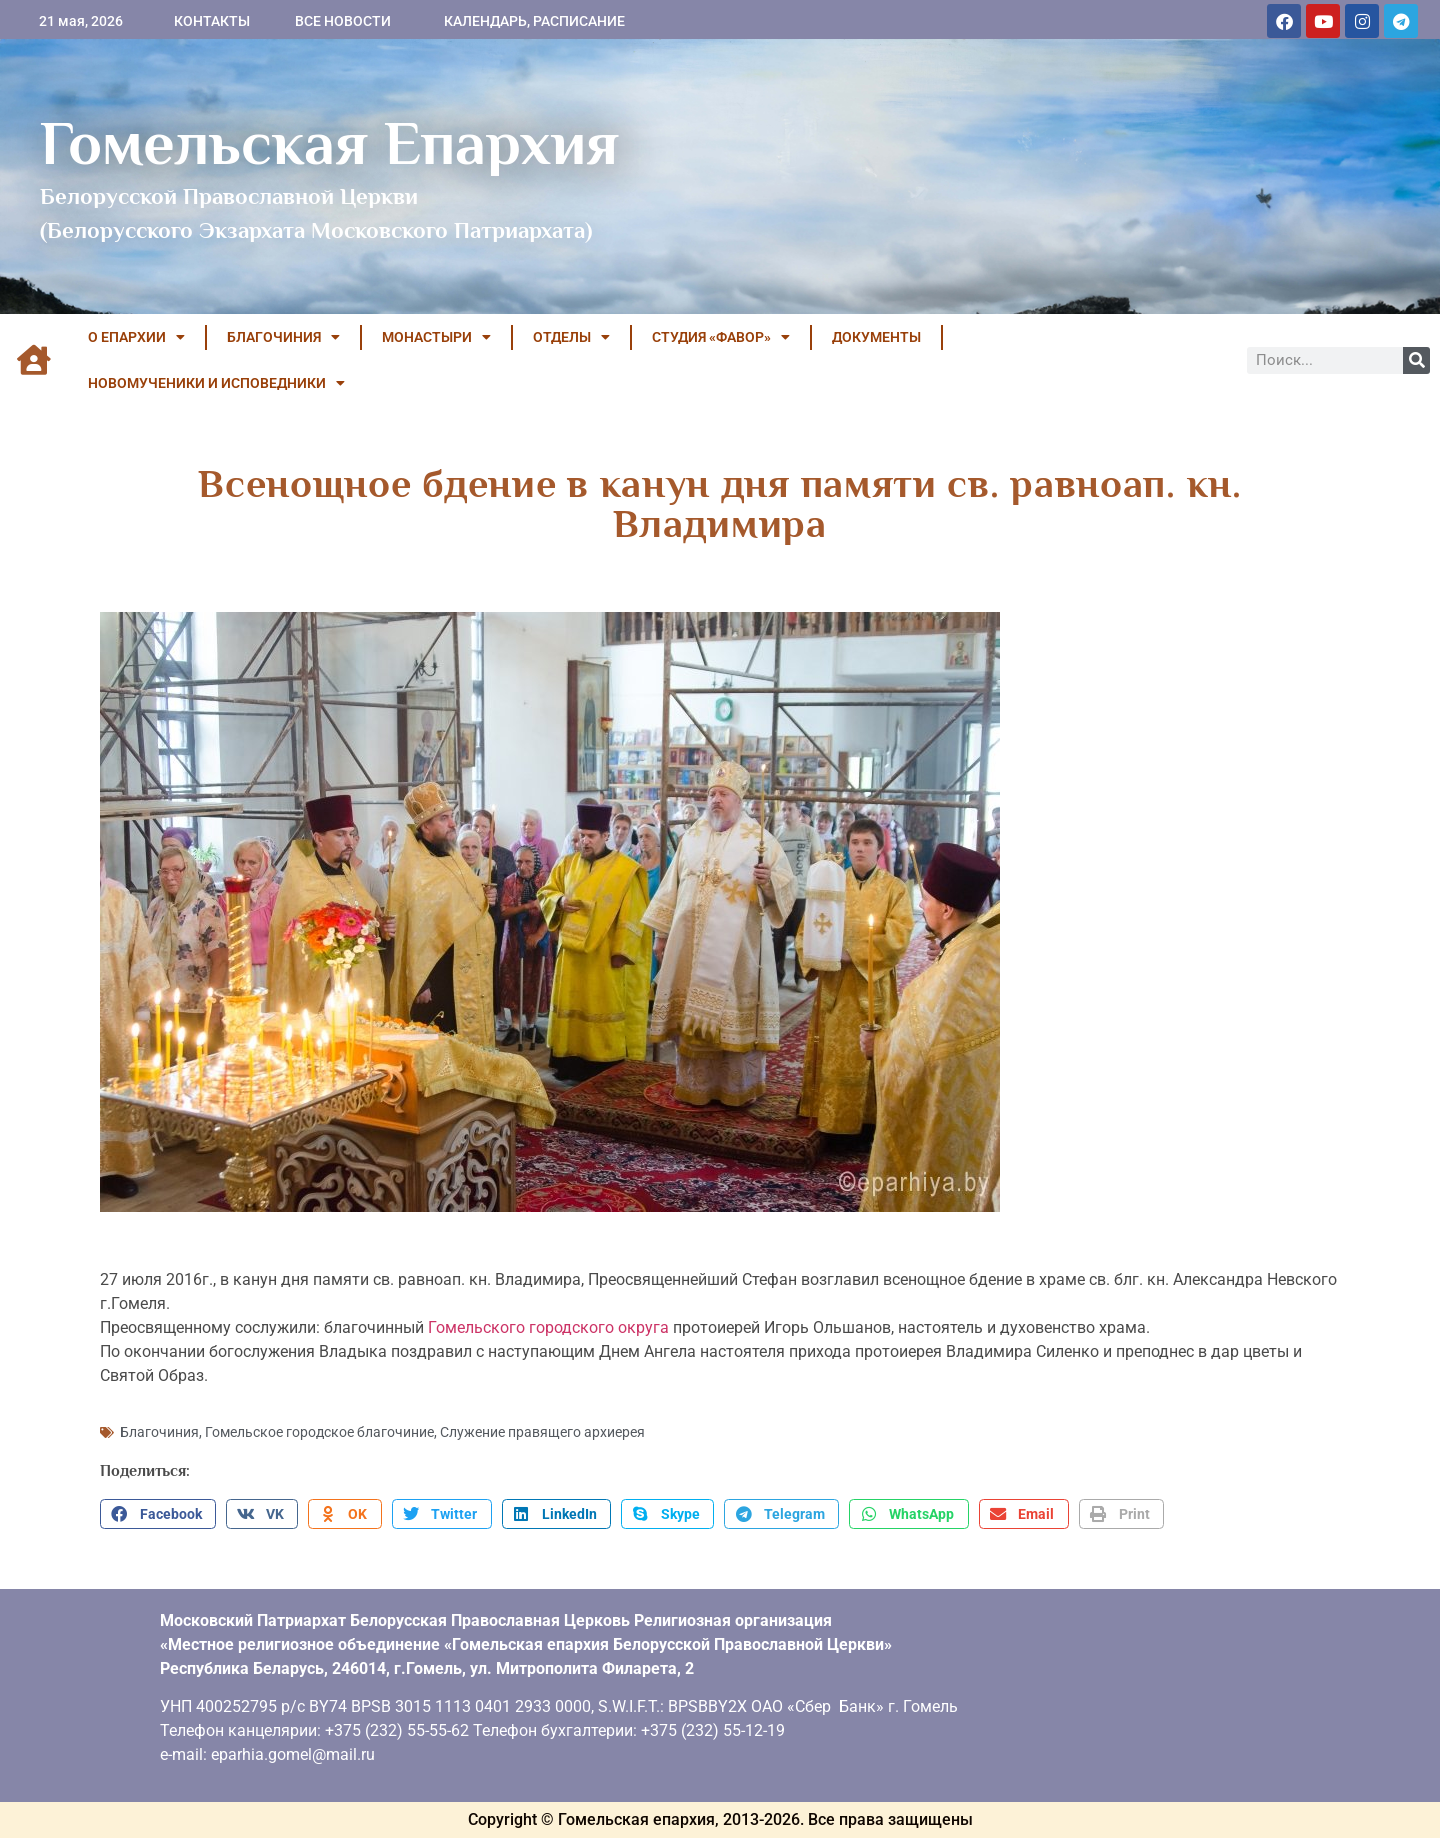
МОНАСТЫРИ (436, 337)
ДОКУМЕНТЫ (876, 337)
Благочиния (159, 1432)
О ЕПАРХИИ (136, 337)
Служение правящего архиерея (542, 1432)
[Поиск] (1416, 360)
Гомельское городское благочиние (319, 1432)
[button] (158, 1514)
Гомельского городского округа (548, 1327)
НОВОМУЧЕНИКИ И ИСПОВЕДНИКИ (216, 383)
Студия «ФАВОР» (721, 337)
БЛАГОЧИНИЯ (283, 337)
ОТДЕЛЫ (571, 337)
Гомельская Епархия (329, 143)
